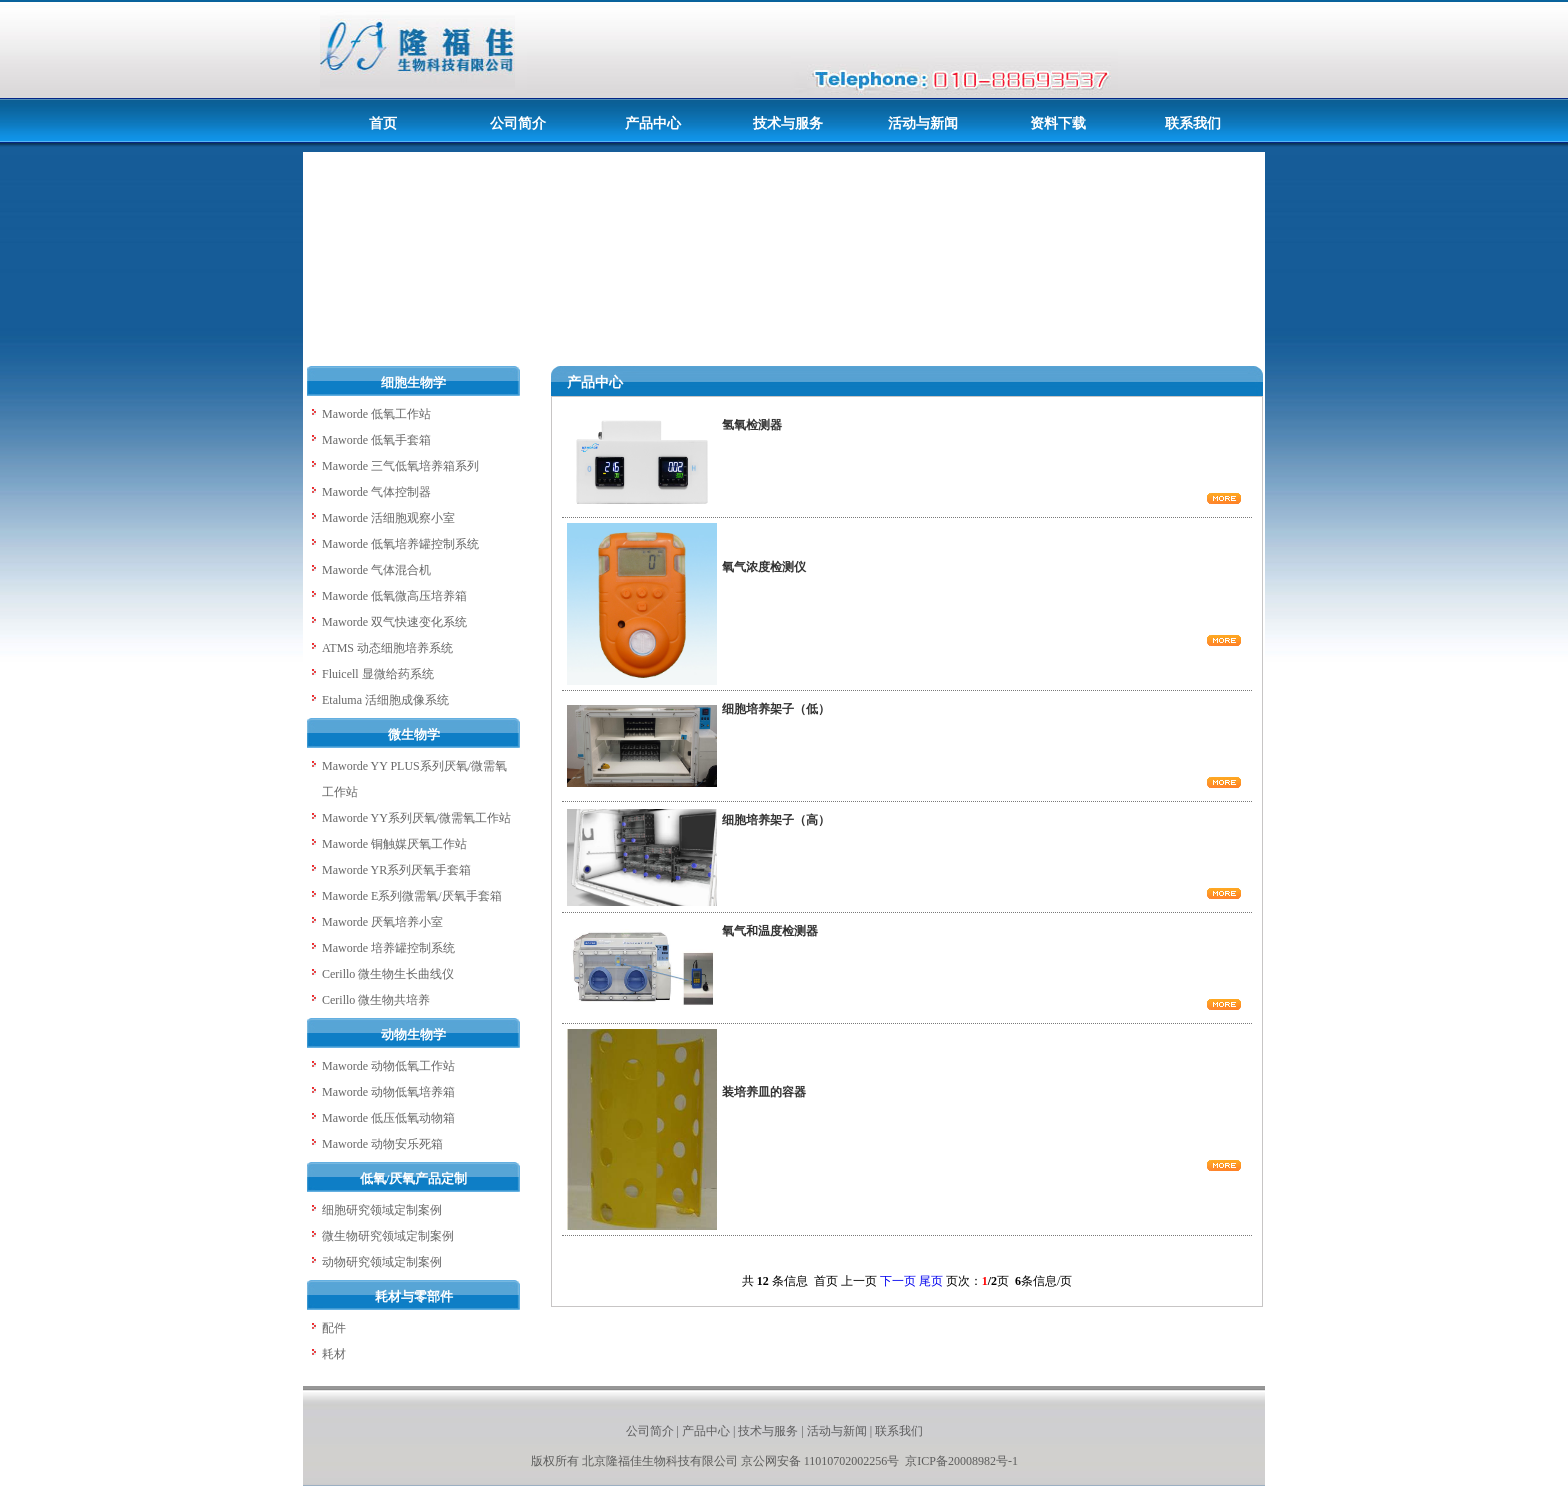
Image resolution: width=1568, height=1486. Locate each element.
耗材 (334, 1354)
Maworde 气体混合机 (376, 570)
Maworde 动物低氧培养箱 (388, 1092)
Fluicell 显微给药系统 (378, 674)
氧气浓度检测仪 (764, 567)
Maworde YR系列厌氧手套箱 (396, 870)
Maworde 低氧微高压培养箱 (394, 596)
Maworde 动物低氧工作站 (388, 1066)
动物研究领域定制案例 (382, 1262)
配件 (334, 1328)
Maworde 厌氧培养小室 (382, 922)
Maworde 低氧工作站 (376, 414)
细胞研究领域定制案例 (382, 1210)
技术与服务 (768, 1431)
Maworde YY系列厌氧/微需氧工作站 (416, 818)
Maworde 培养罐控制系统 (388, 948)
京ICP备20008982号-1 (961, 1461)
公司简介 (650, 1431)
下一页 (898, 1281)
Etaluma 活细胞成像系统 (385, 700)
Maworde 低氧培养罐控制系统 (400, 544)
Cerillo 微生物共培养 (376, 1000)
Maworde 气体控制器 (376, 492)
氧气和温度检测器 (770, 931)
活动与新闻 (837, 1431)
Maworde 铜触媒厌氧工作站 (394, 844)
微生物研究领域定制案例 (388, 1236)
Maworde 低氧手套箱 (376, 440)
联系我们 (899, 1431)
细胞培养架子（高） (776, 820)
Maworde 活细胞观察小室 (388, 518)
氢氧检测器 (752, 425)
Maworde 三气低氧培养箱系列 (400, 466)
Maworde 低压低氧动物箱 (388, 1118)
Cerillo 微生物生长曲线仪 (388, 974)
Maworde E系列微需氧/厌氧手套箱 (412, 896)
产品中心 (706, 1431)
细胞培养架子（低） (776, 709)
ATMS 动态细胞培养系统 (387, 648)
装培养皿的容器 (764, 1092)
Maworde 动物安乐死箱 (382, 1144)
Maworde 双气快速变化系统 (394, 622)
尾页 (931, 1281)
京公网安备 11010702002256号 (822, 1461)
